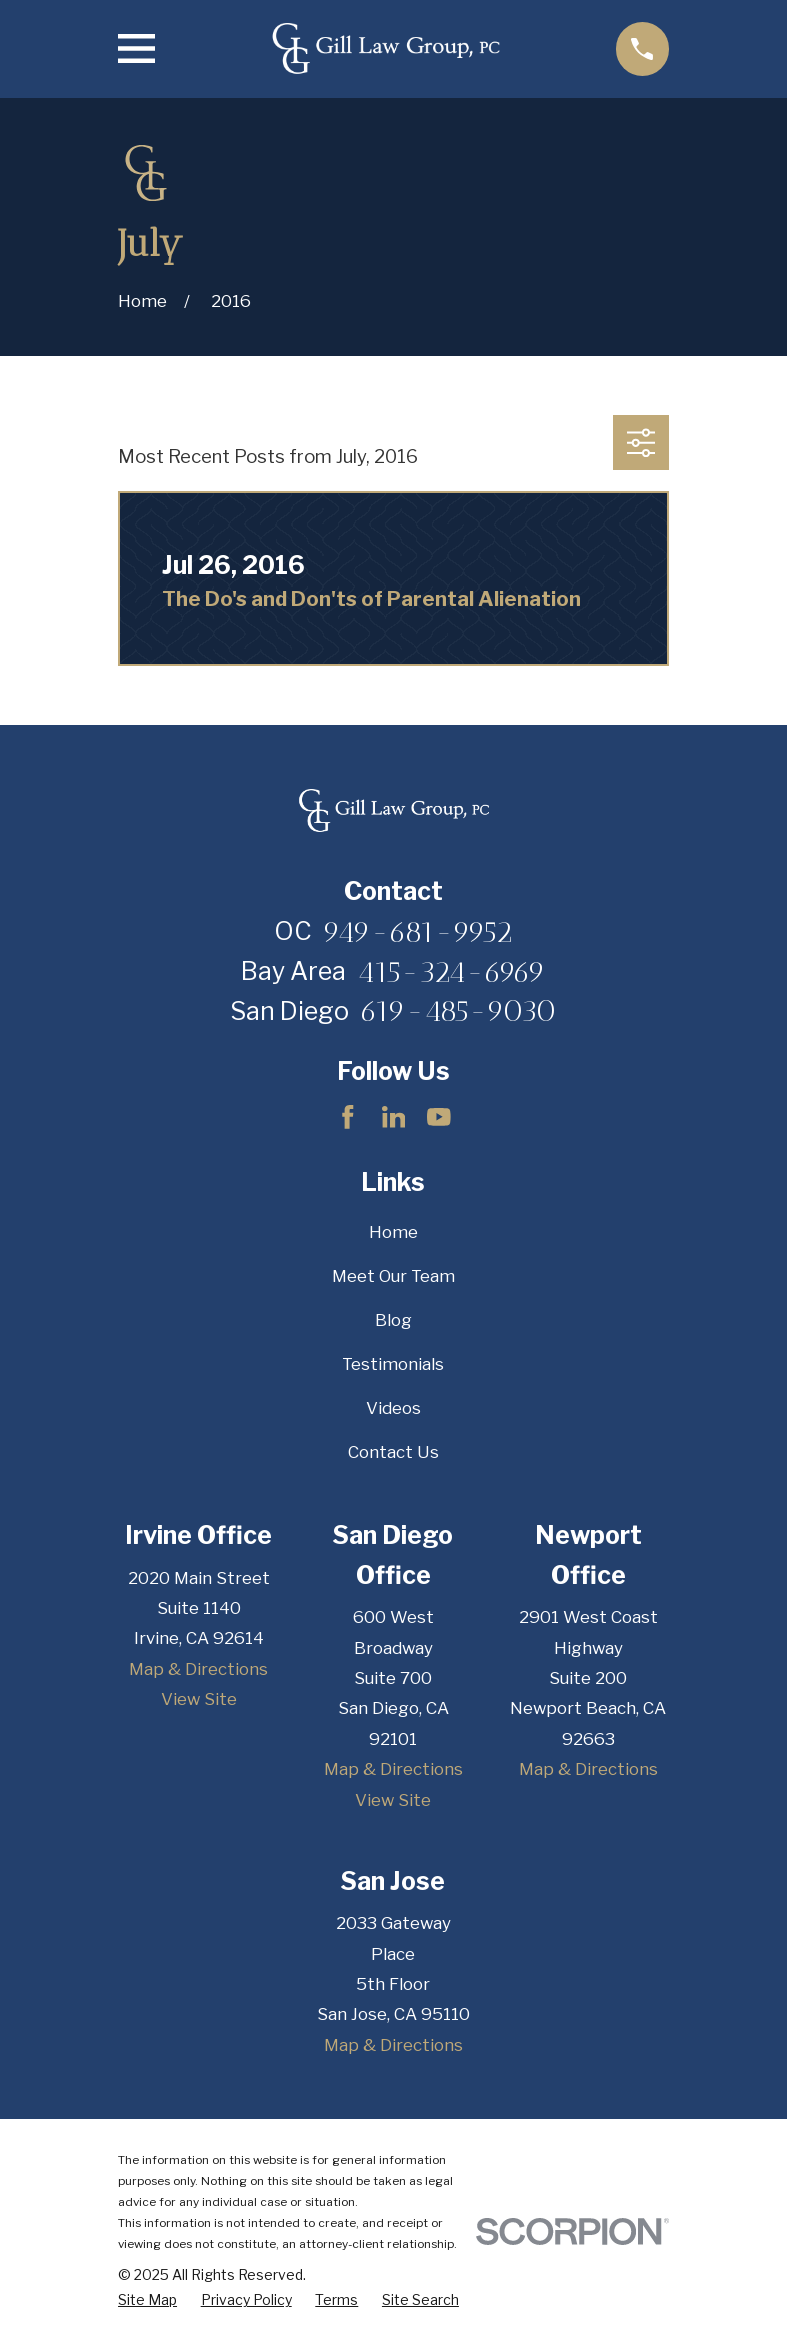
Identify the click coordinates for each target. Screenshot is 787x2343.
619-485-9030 (458, 1011)
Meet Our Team (393, 1276)
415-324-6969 (451, 972)
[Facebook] (348, 1117)
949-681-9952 (418, 932)
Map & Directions (198, 1669)
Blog (393, 1320)
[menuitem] (147, 2299)
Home (393, 1232)
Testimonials (393, 1364)
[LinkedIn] (394, 1117)
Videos (393, 1408)
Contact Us (393, 1452)
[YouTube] (439, 1117)
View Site (199, 1699)
